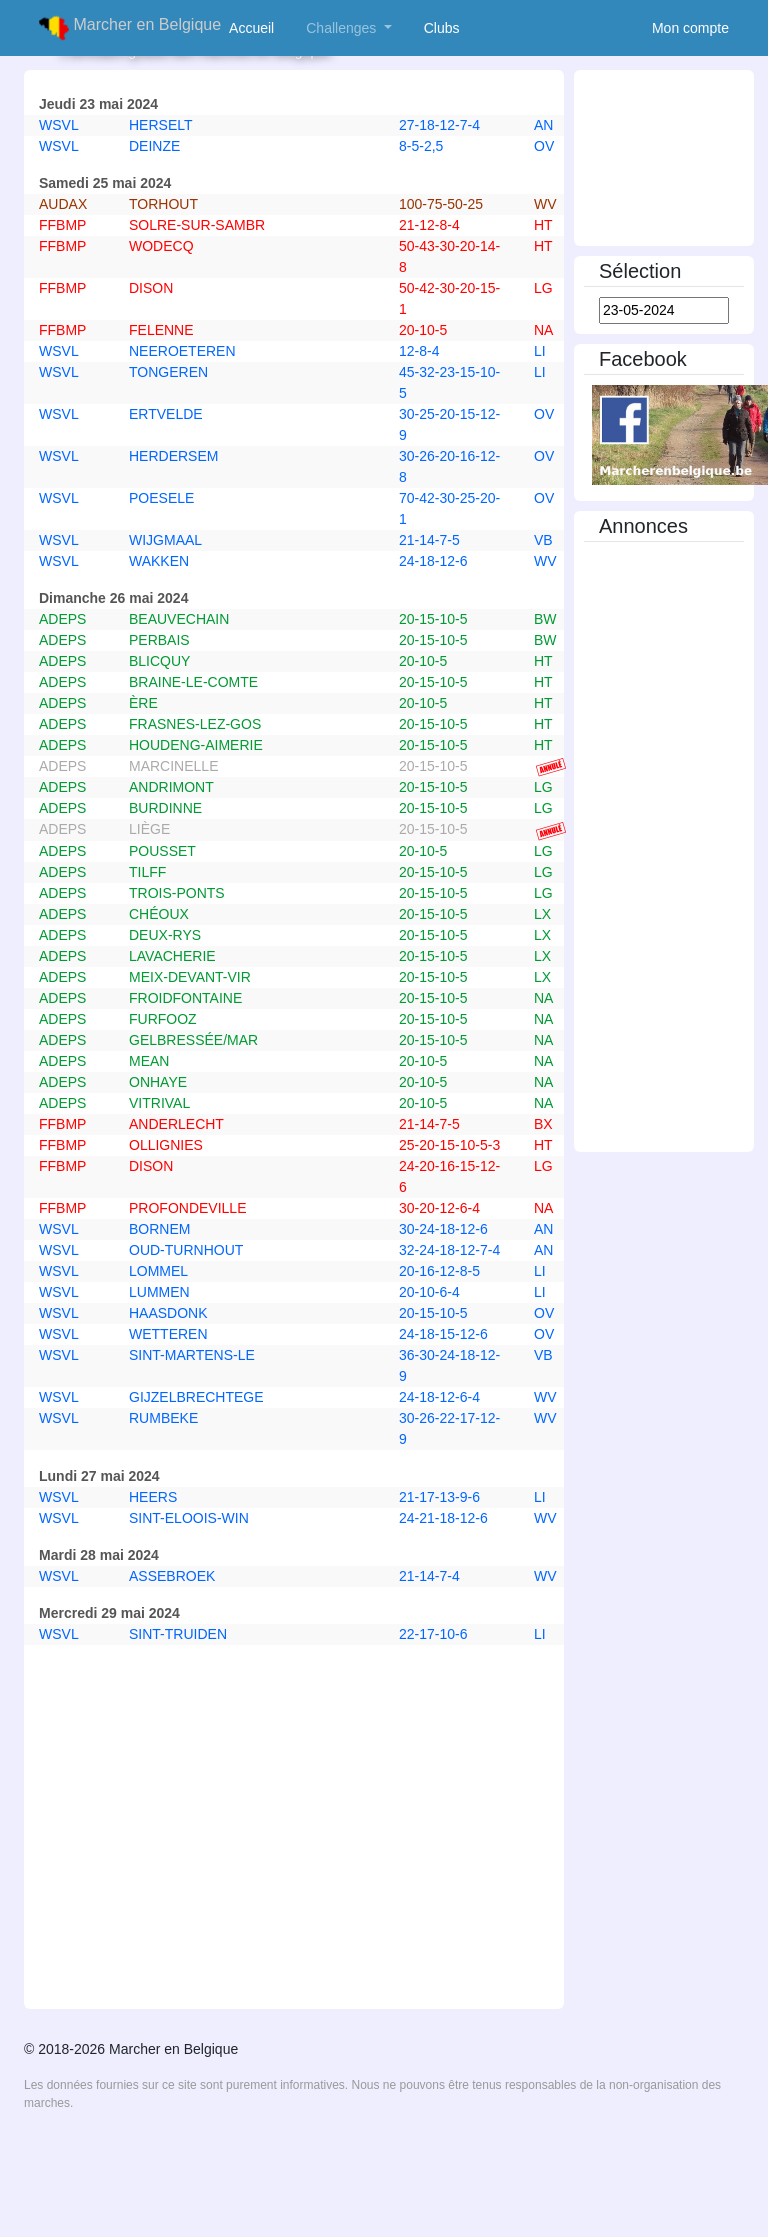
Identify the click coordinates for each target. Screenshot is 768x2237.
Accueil (255, 27)
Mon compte (690, 28)
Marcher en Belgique (130, 28)
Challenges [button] (343, 28)
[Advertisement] (294, 1943)
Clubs (446, 27)
